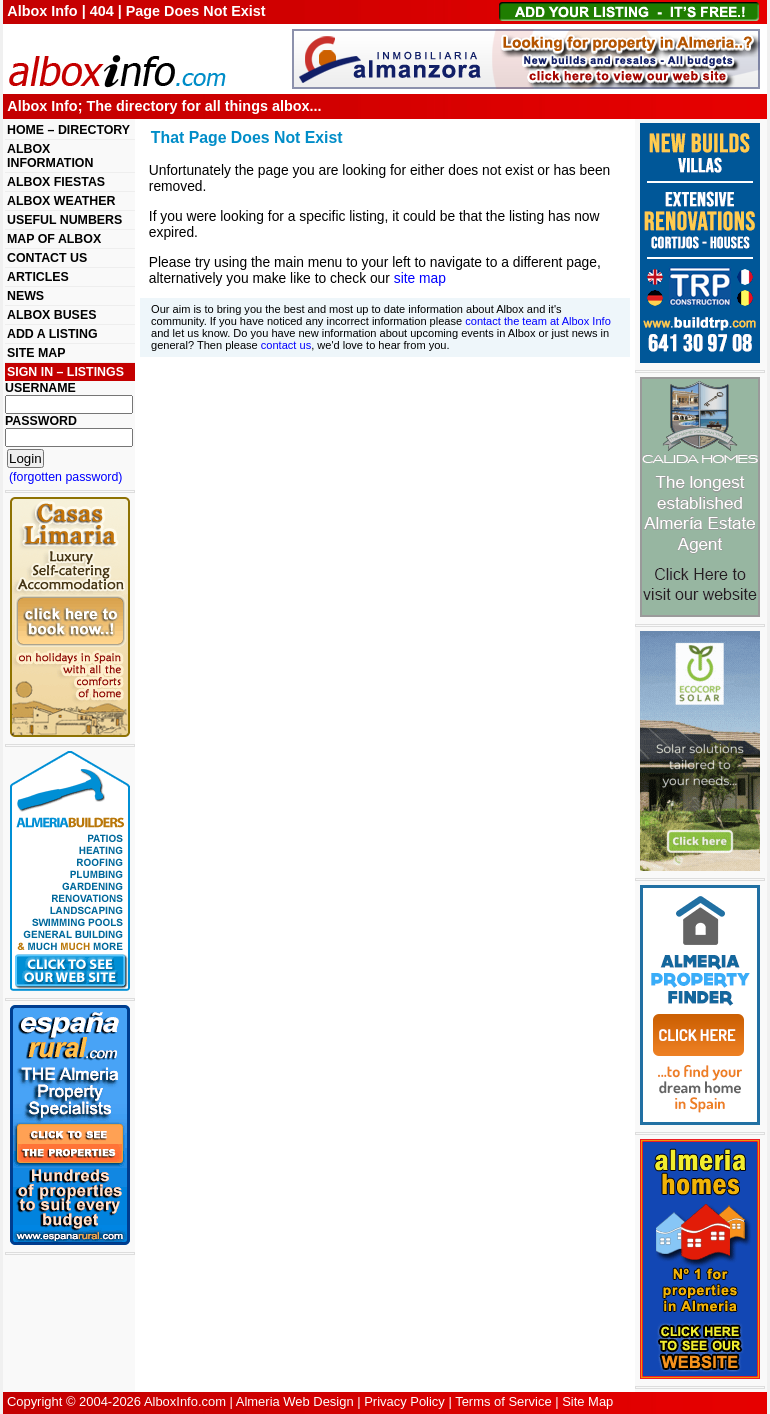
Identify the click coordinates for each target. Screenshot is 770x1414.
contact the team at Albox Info (538, 321)
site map (420, 278)
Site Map (587, 1401)
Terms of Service (503, 1401)
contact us (286, 345)
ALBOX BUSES (51, 315)
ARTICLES (38, 277)
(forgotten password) (66, 477)
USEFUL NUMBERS (64, 220)
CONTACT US (47, 258)
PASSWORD (41, 421)
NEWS (25, 296)
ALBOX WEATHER (61, 201)
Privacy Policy (404, 1401)
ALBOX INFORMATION (50, 156)
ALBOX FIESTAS (56, 182)
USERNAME (40, 388)
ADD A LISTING (52, 334)
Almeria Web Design (295, 1401)
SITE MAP (36, 353)
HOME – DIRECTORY (68, 130)
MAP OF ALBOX (54, 239)
